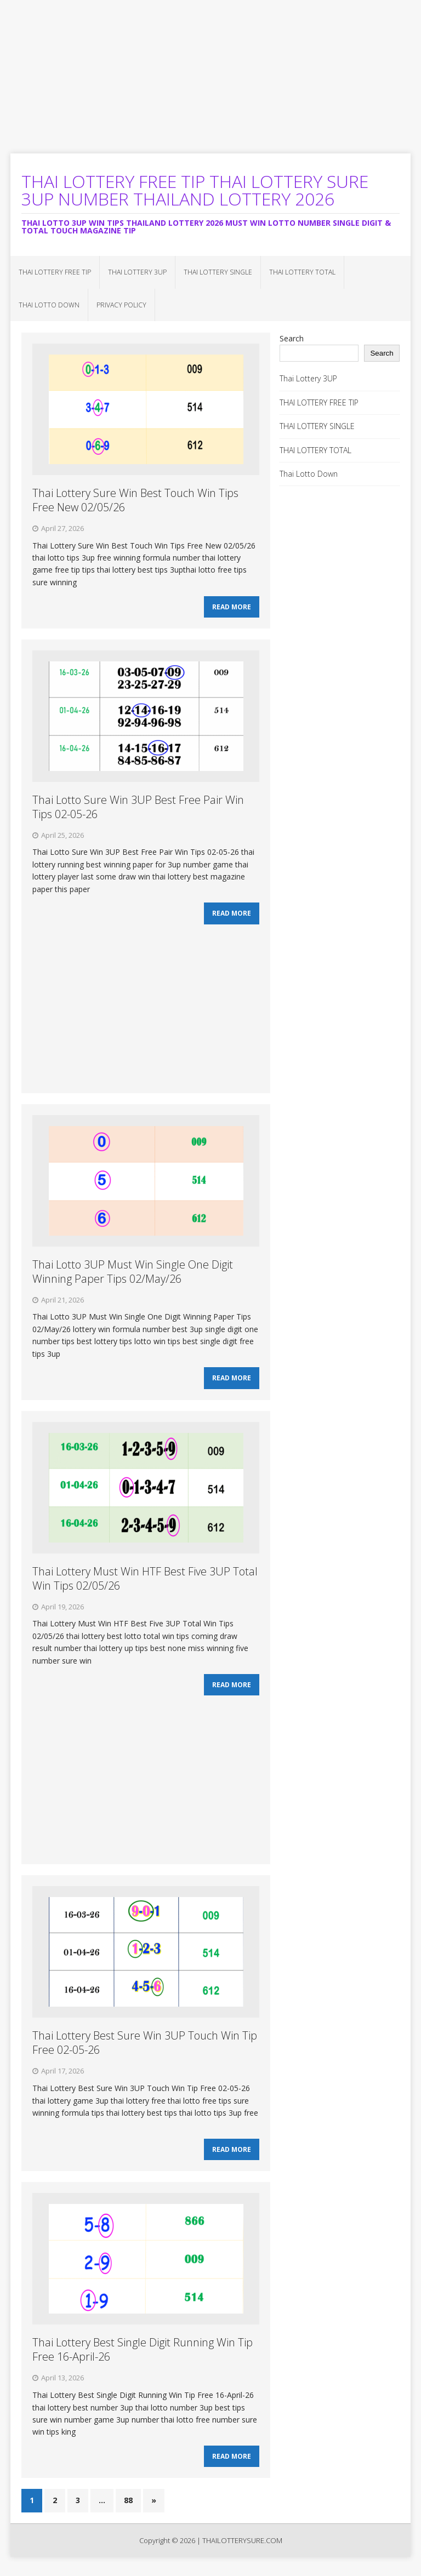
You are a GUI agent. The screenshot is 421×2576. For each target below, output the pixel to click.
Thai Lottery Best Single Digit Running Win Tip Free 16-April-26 (142, 2361)
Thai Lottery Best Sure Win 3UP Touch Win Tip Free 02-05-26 (144, 2051)
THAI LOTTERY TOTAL (302, 272)
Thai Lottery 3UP (137, 272)
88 (128, 2514)
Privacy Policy (121, 305)
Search (292, 338)
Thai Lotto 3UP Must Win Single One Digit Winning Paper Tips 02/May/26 (132, 1275)
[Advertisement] (210, 76)
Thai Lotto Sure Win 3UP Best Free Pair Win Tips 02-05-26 (138, 809)
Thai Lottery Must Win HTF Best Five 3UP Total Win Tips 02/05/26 (145, 1585)
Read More (231, 609)
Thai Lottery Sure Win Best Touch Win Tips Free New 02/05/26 (135, 500)
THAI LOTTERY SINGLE (218, 272)
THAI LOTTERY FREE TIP (55, 272)
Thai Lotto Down (49, 305)
